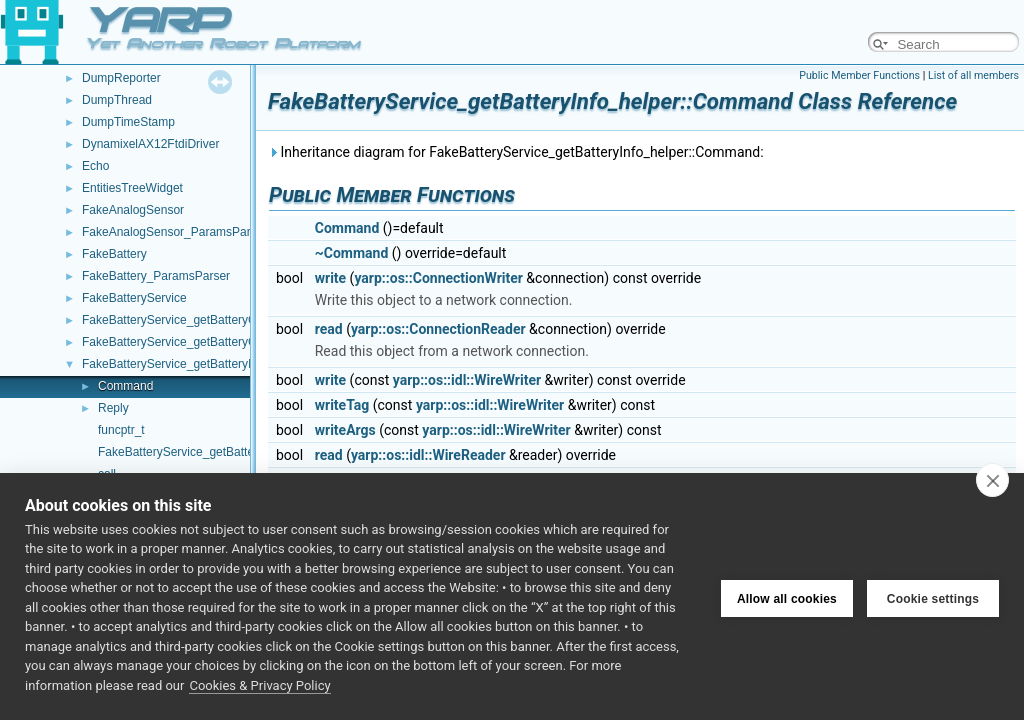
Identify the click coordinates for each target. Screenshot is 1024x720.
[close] (992, 480)
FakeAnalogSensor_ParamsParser (174, 232)
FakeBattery (114, 254)
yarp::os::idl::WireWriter (467, 380)
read (329, 329)
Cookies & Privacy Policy (259, 685)
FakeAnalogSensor (133, 210)
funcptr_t (121, 430)
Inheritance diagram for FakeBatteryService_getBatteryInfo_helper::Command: (516, 152)
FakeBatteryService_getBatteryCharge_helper (204, 320)
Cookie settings (933, 596)
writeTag (342, 405)
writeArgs (345, 430)
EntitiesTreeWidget (132, 188)
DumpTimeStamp (128, 122)
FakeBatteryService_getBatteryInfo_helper (195, 364)
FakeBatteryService (134, 298)
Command (125, 386)
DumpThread (117, 100)
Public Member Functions (859, 75)
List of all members (973, 75)
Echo (95, 166)
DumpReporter (121, 78)
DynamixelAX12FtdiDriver (150, 144)
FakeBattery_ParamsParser (156, 276)
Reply (113, 408)
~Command (352, 253)
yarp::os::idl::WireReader (428, 455)
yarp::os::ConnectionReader (438, 329)
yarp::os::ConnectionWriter (438, 278)
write (330, 278)
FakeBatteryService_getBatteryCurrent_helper (205, 342)
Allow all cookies (787, 596)
